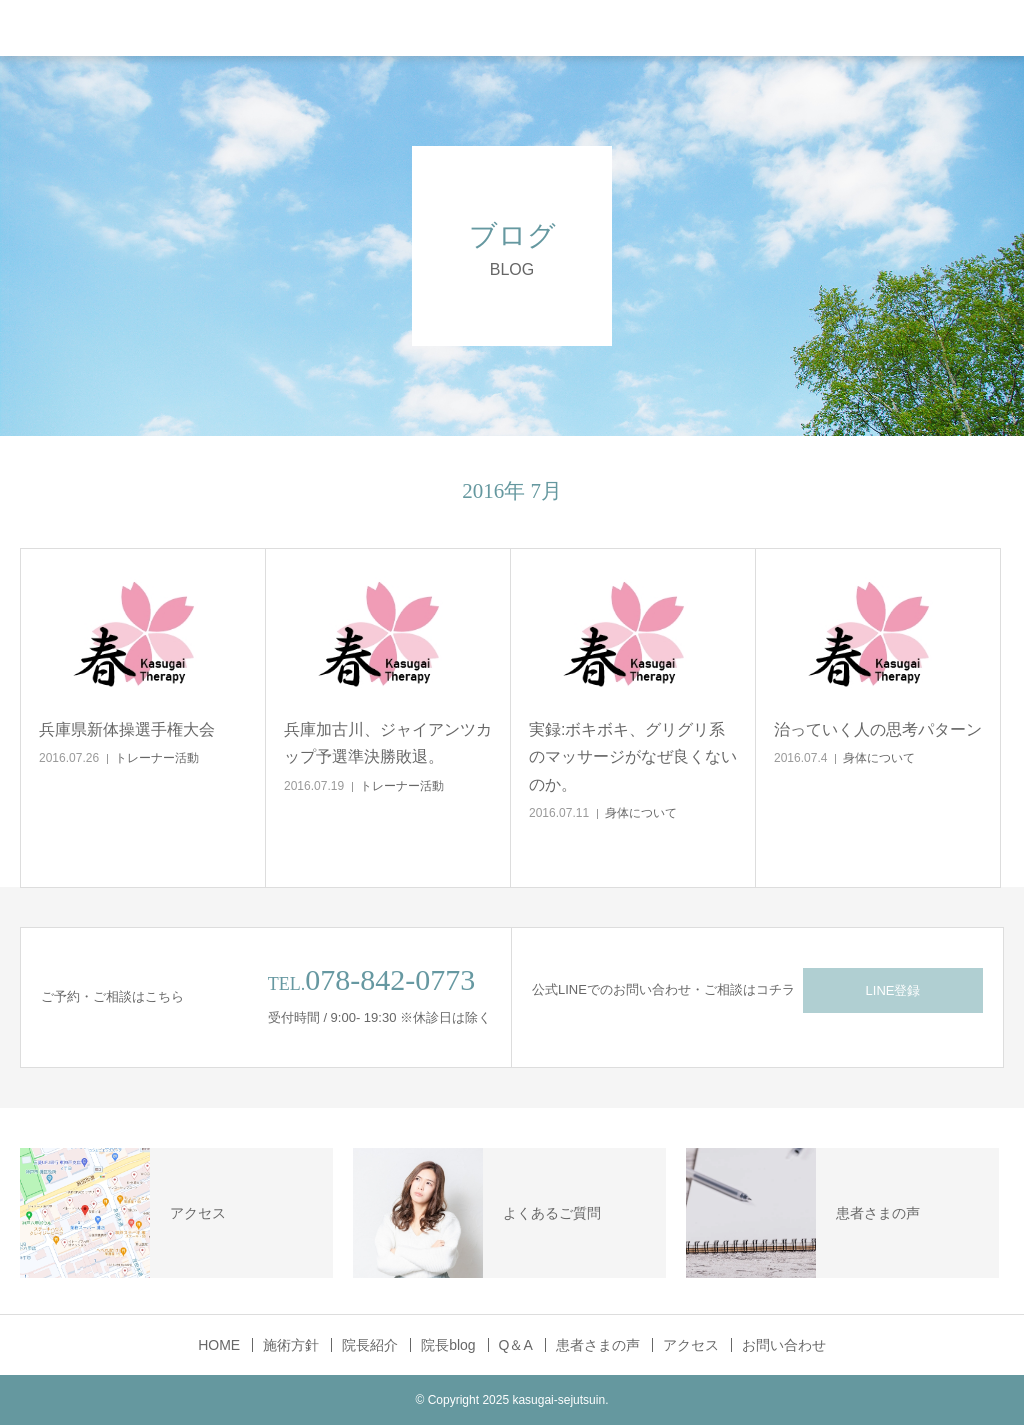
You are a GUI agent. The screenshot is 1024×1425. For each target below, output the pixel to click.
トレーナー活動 (157, 758)
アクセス (691, 1345)
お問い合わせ (784, 1345)
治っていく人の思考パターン (878, 729)
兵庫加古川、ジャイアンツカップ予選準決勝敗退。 (388, 743)
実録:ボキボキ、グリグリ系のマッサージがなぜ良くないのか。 (633, 756)
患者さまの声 (598, 1345)
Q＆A (516, 1345)
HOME (219, 1345)
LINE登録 (893, 990)
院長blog (448, 1345)
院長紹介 (370, 1345)
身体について (641, 813)
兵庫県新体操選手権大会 (127, 729)
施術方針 (291, 1345)
